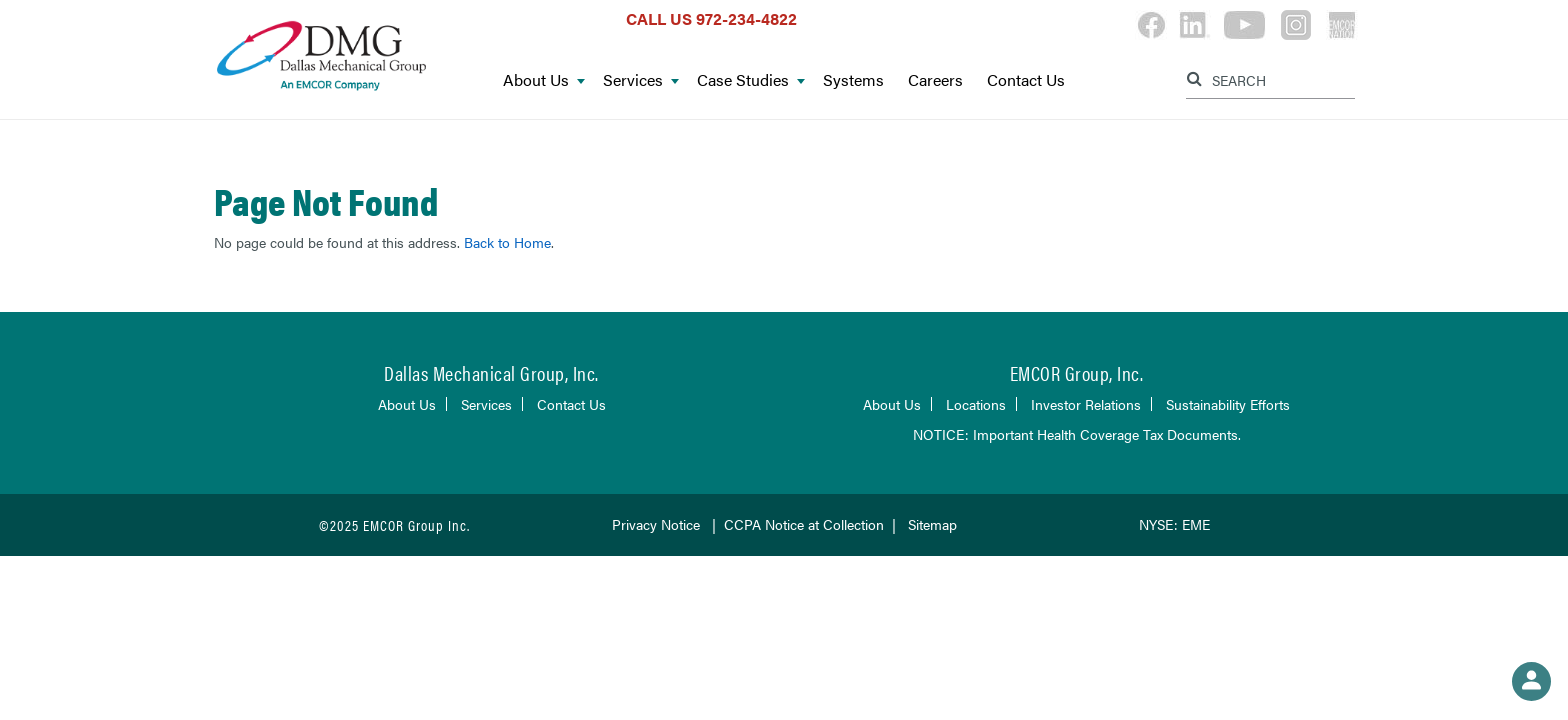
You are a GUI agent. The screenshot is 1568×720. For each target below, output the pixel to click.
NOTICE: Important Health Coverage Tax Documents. (1077, 434)
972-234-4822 (746, 18)
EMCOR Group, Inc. (1077, 372)
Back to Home (507, 242)
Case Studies (751, 80)
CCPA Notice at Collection (804, 524)
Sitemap (932, 524)
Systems (853, 80)
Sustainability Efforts (1228, 404)
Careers (935, 80)
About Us (544, 80)
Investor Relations (1086, 404)
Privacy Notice (656, 524)
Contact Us (1026, 80)
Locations (976, 404)
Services (641, 80)
